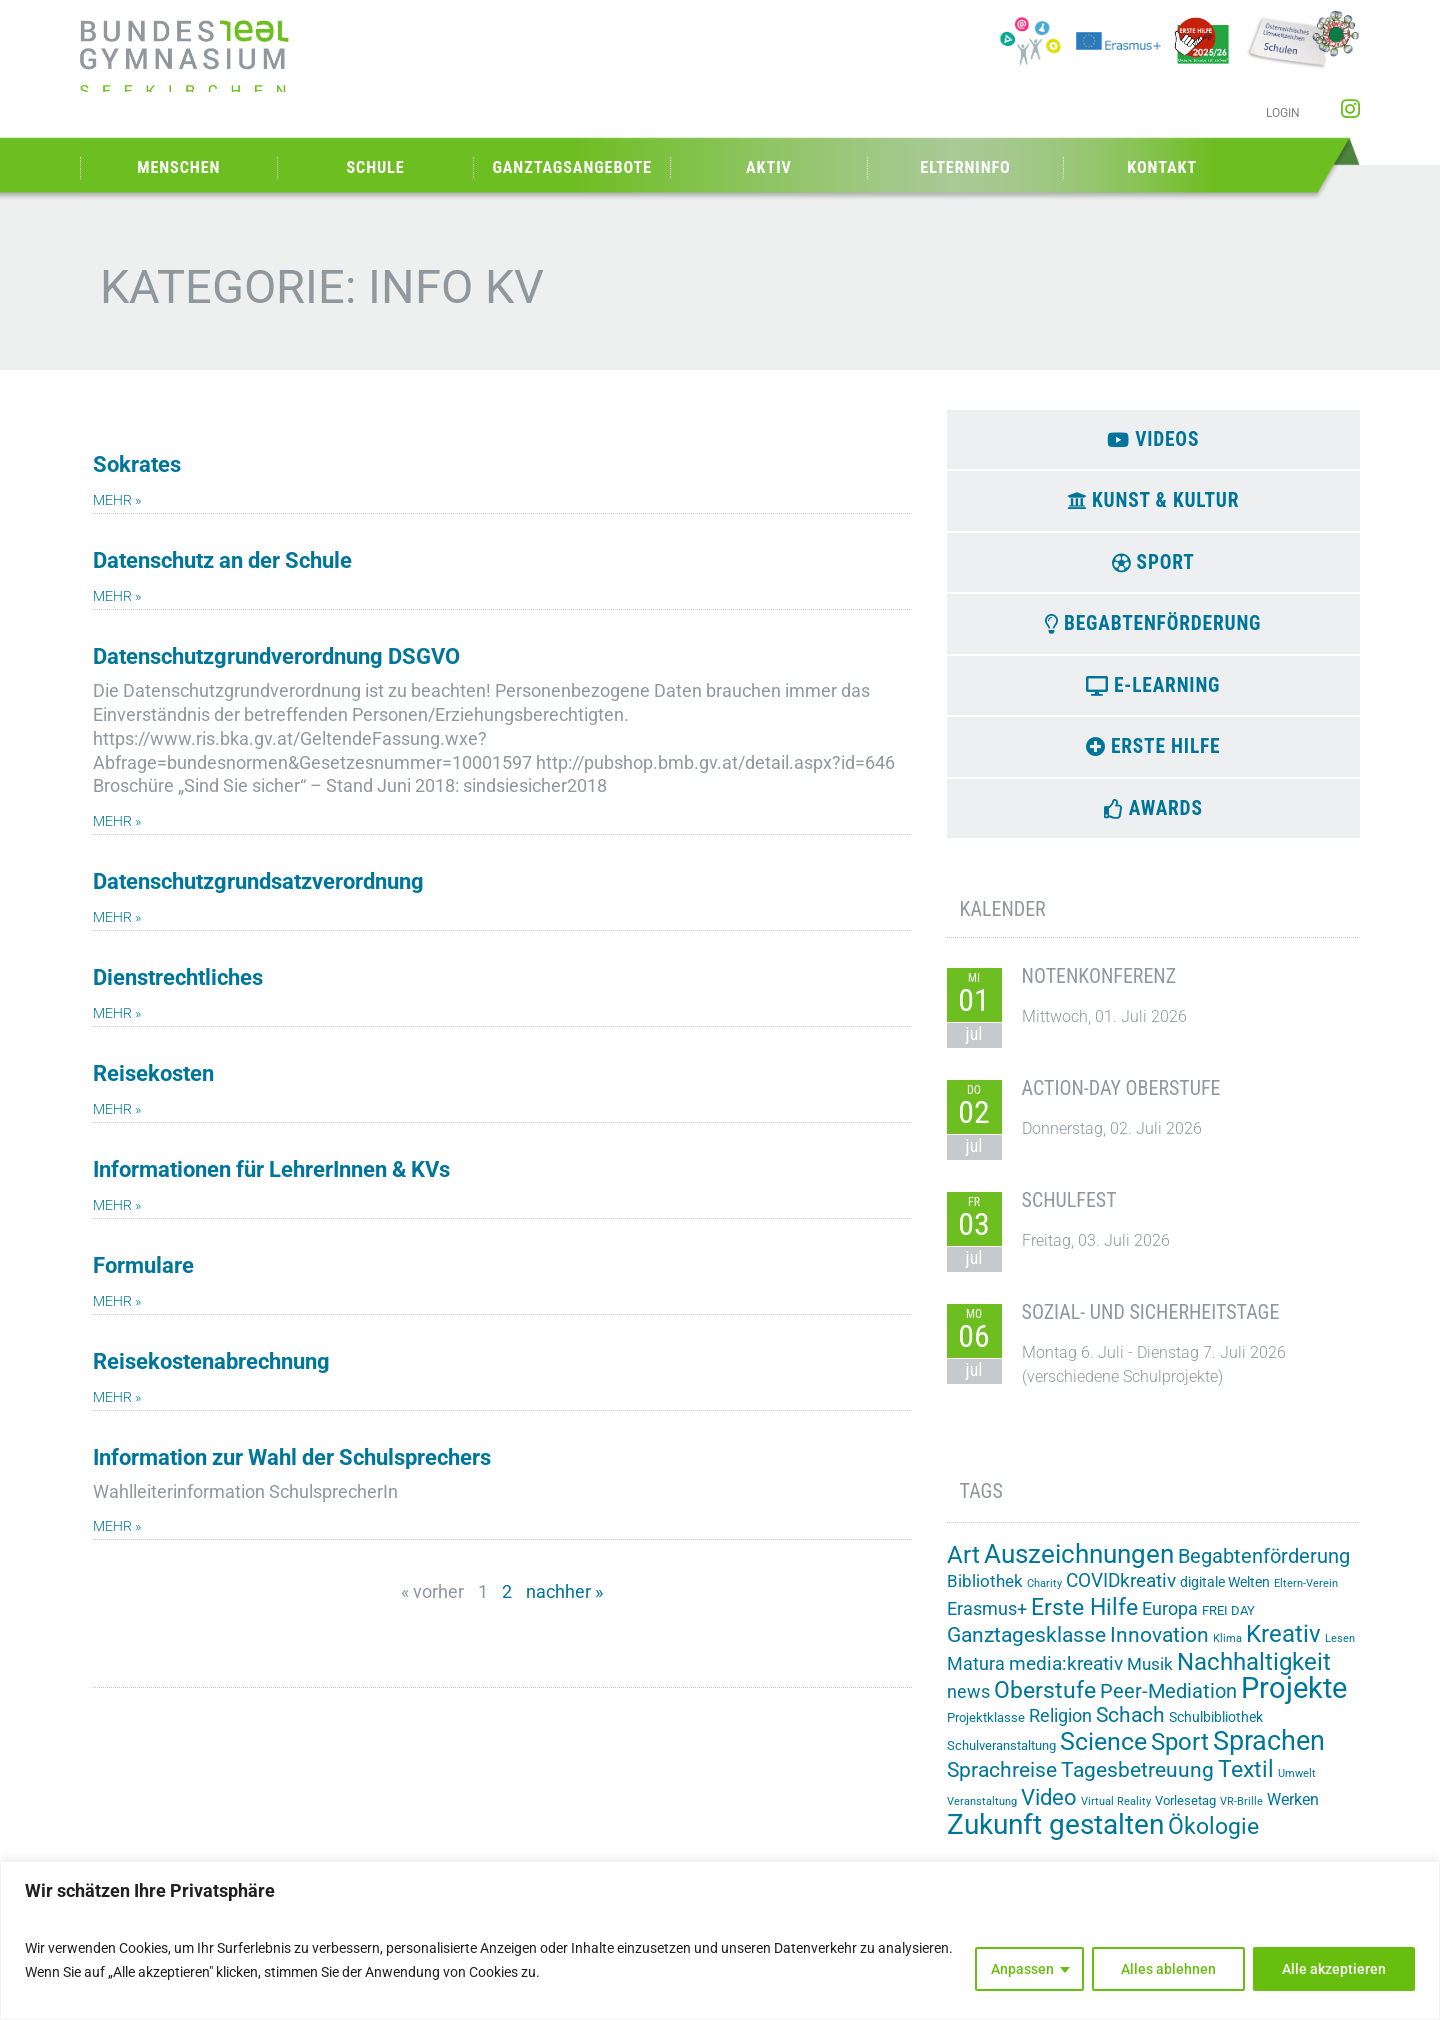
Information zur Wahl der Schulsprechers (292, 1457)
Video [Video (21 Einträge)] (1049, 1811)
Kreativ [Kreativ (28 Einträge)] (1283, 1649)
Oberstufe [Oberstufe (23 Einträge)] (1045, 1705)
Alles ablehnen (1168, 1969)
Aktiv (769, 167)
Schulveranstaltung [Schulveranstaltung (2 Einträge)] (1001, 1760)
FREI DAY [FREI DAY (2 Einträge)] (1228, 1625)
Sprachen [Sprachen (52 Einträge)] (1269, 1756)
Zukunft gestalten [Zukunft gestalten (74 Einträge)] (1055, 1839)
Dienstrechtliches (178, 977)
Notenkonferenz (1099, 991)
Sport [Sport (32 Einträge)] (1180, 1756)
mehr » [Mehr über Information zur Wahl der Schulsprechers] (117, 1526)
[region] (720, 1940)
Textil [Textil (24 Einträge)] (1246, 1784)
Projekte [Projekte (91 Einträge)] (1294, 1703)
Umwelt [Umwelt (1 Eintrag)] (1297, 1788)
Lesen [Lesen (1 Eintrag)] (1340, 1653)
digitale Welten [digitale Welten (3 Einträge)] (1225, 1597)
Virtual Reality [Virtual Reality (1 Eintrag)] (1116, 1815)
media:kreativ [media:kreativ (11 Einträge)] (1066, 1678)
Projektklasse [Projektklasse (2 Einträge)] (986, 1732)
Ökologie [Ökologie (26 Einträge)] (1213, 1841)
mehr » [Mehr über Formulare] (117, 1301)
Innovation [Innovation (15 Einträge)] (1159, 1650)
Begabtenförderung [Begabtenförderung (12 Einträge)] (1264, 1571)
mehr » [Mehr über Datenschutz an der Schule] (117, 596)
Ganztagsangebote (572, 167)
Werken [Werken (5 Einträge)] (1293, 1813)
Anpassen (1022, 1969)
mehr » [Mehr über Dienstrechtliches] (117, 1013)
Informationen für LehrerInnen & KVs (271, 1169)
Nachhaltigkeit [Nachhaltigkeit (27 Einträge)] (1254, 1677)
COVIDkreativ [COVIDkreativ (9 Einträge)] (1121, 1596)
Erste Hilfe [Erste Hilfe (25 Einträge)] (1084, 1622)
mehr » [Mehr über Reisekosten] (117, 1109)
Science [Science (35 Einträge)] (1103, 1756)
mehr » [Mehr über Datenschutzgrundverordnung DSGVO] (117, 821)
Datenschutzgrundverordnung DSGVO (276, 656)
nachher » (564, 1591)
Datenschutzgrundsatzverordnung (258, 881)
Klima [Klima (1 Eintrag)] (1227, 1653)
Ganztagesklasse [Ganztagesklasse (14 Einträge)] (1026, 1650)
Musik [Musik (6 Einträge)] (1150, 1679)
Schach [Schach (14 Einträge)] (1130, 1730)
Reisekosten (153, 1073)
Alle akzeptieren (1334, 1969)
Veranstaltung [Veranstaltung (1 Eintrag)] (982, 1815)
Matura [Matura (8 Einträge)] (976, 1678)
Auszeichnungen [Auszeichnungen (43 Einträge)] (1079, 1569)
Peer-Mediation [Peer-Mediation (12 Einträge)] (1168, 1706)
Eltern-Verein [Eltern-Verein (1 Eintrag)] (1306, 1598)
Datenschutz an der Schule (222, 560)
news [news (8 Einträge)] (968, 1706)
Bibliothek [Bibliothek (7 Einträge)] (985, 1596)
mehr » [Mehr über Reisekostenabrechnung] (117, 1397)
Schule (375, 167)
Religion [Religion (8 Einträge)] (1060, 1730)
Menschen (178, 167)
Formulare (143, 1265)
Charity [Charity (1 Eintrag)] (1044, 1598)
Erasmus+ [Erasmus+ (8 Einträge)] (987, 1623)
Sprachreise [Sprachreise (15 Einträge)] (1002, 1785)
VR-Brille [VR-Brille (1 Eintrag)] (1241, 1815)
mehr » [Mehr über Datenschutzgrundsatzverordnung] (117, 917)
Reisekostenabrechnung (211, 1361)
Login (1283, 113)
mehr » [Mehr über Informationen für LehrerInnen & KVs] (117, 1205)
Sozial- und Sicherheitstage (1151, 1327)
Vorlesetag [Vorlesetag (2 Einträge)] (1185, 1814)
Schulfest (1069, 1215)
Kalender (1003, 924)
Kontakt (1162, 167)
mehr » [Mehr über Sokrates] (117, 500)
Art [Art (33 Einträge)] (963, 1569)
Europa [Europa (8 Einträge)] (1170, 1623)
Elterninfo (965, 167)
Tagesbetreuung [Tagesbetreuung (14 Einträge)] (1137, 1785)
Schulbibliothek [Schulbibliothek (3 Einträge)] (1216, 1732)
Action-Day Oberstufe (1121, 1103)
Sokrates (137, 464)
